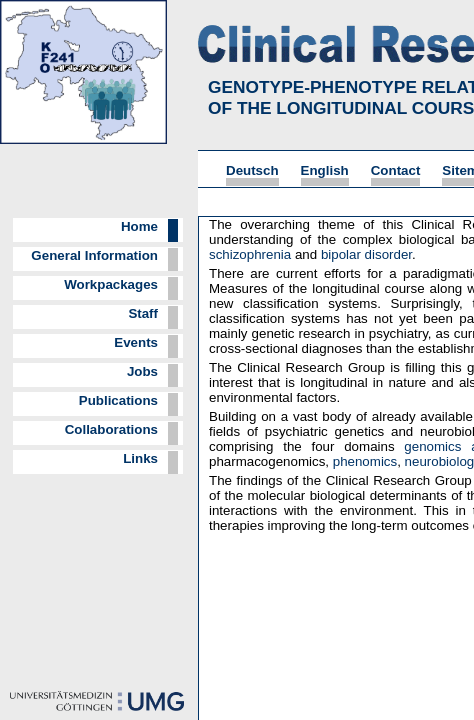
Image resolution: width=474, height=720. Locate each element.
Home (139, 226)
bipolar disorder (366, 254)
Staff (143, 313)
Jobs (142, 371)
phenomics (365, 461)
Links (140, 458)
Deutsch (252, 170)
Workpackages (111, 284)
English (325, 170)
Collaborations (111, 429)
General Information (94, 255)
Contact (396, 170)
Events (136, 342)
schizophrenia (250, 254)
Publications (118, 400)
